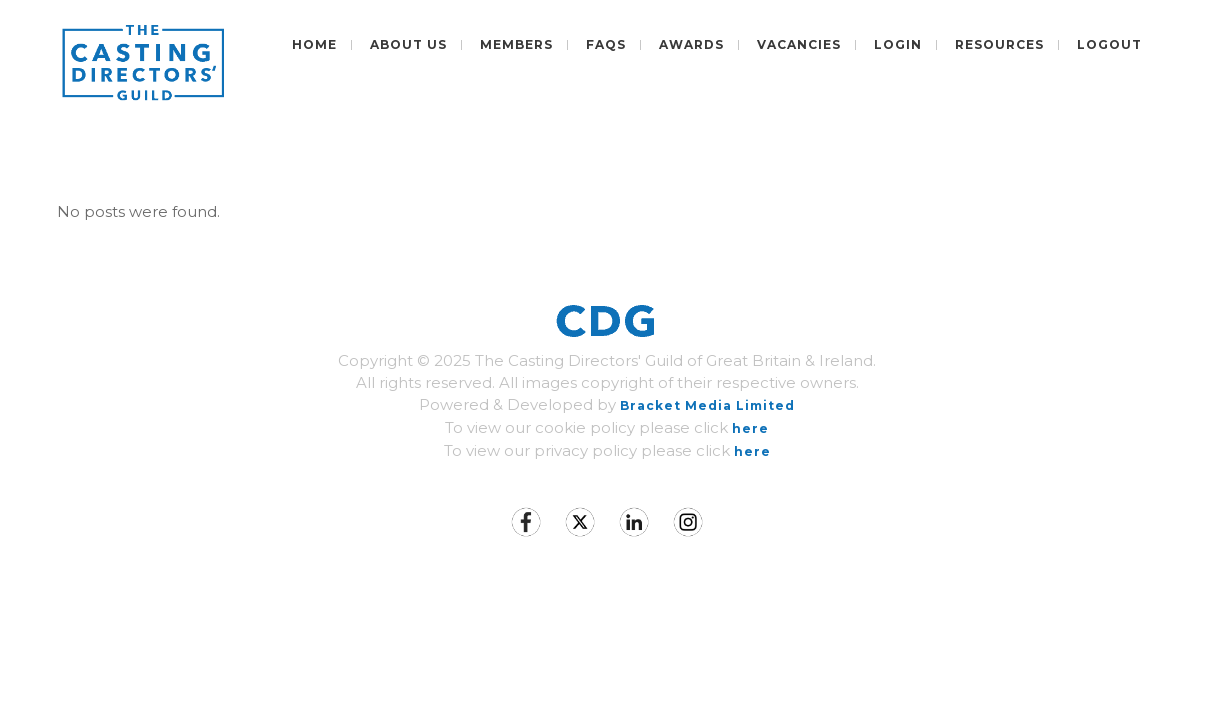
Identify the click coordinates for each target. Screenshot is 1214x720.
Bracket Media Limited (707, 405)
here (750, 428)
